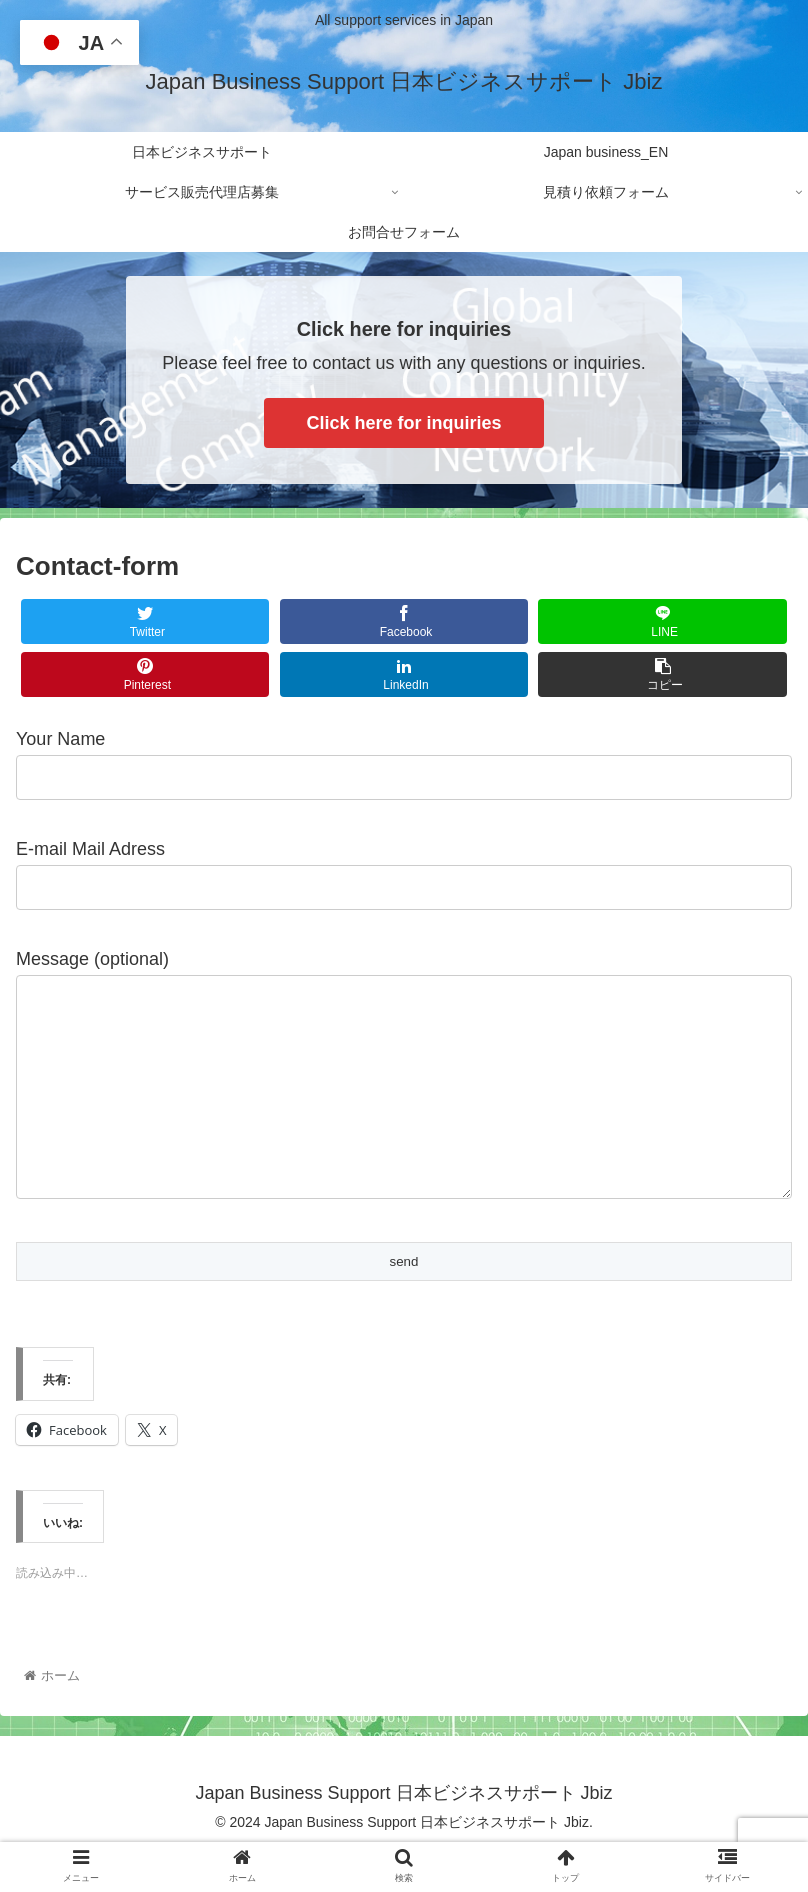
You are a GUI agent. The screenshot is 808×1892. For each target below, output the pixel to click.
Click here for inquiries (403, 423)
